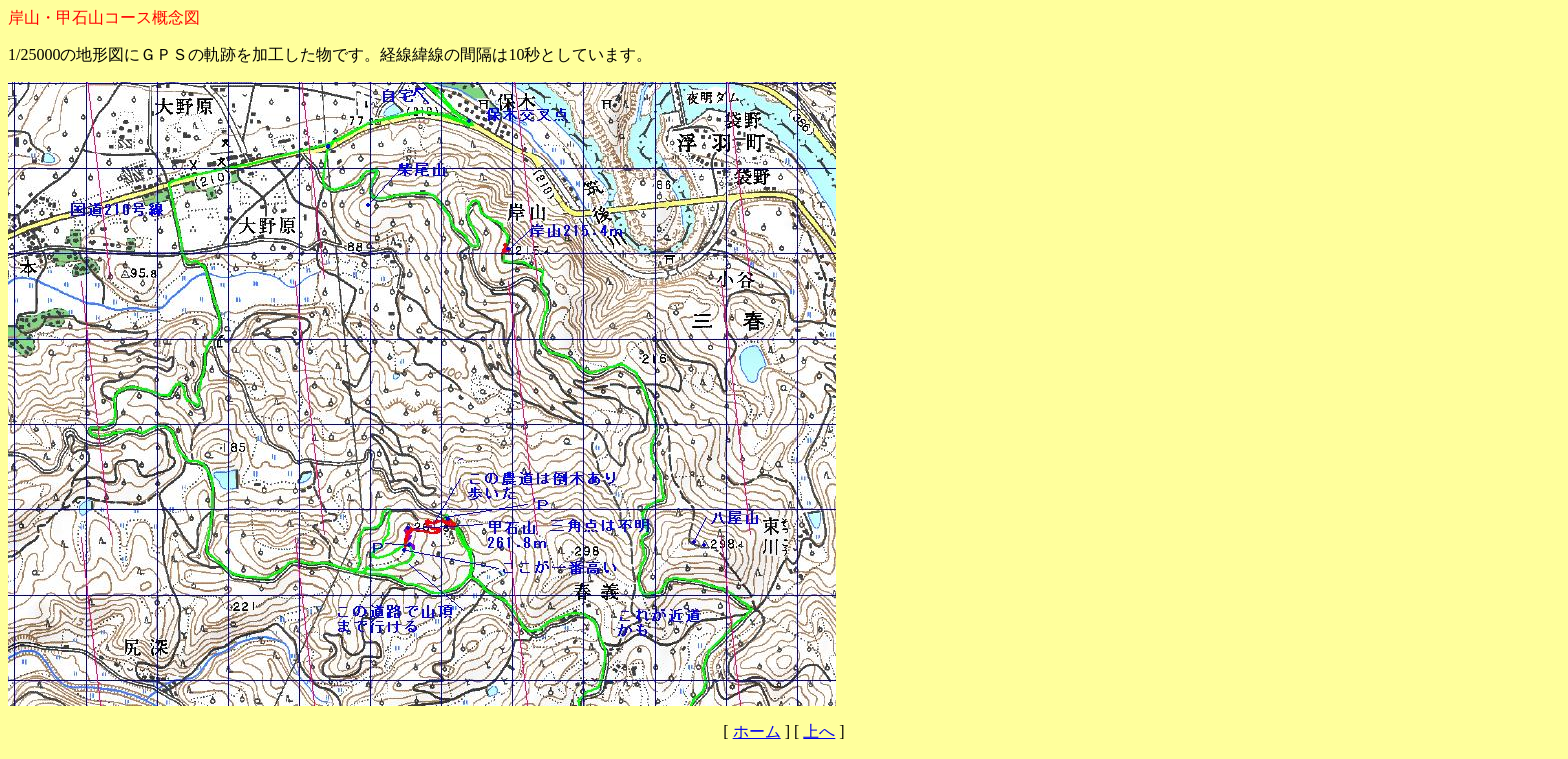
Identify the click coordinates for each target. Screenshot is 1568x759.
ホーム (757, 731)
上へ (819, 731)
